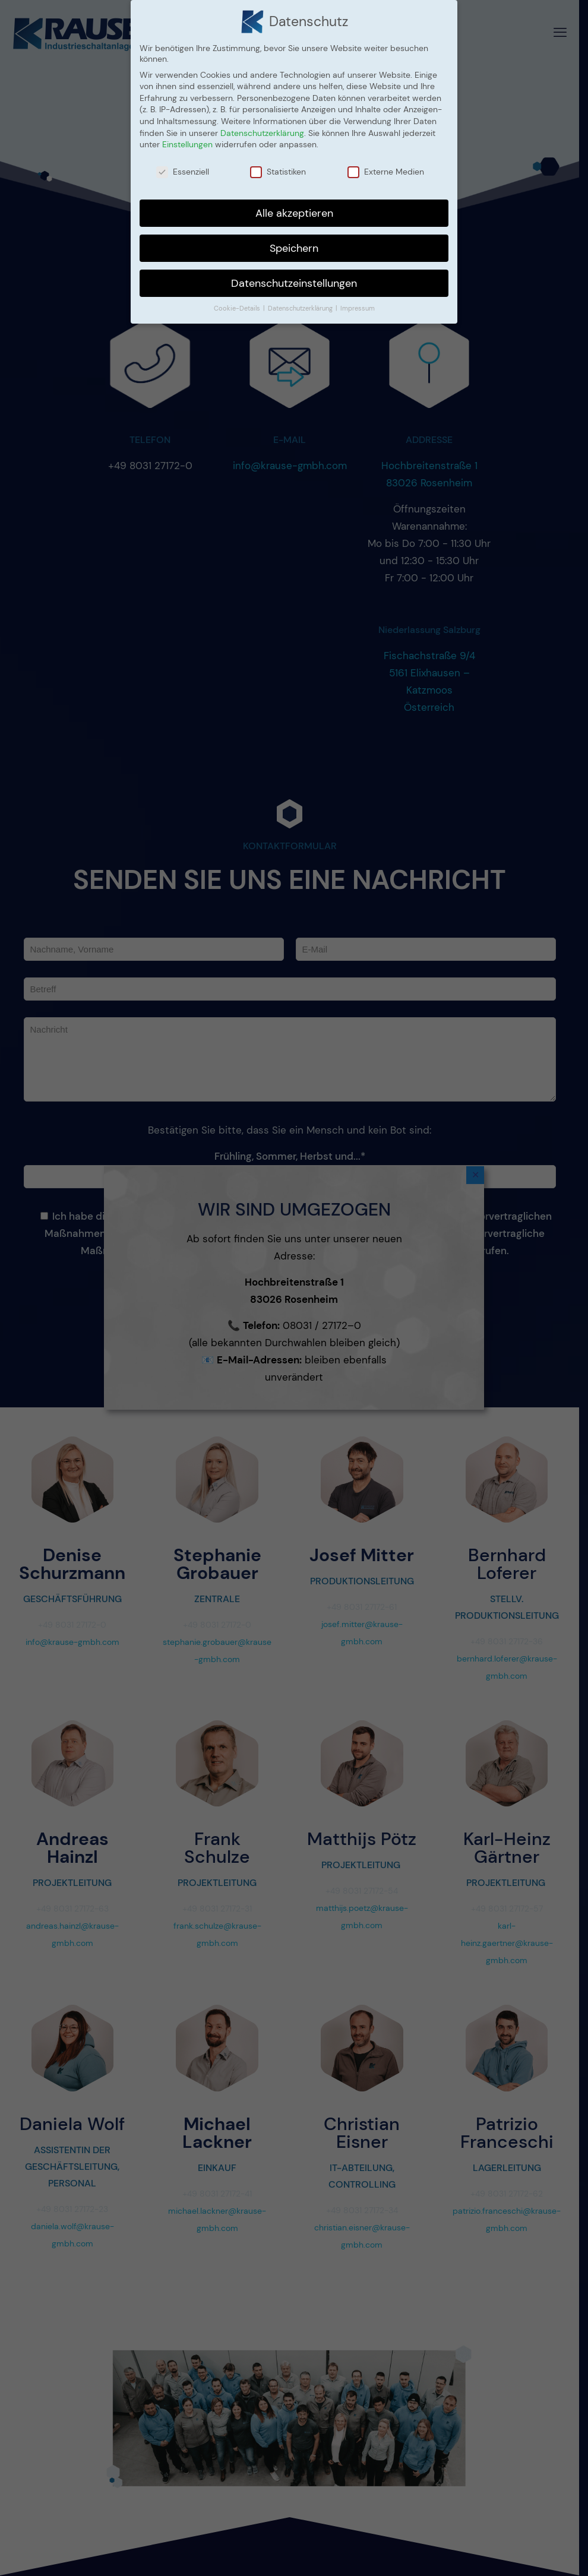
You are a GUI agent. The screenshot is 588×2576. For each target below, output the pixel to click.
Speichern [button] (294, 248)
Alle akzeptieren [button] (294, 213)
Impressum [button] (357, 308)
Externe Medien (385, 171)
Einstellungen (187, 144)
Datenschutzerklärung (262, 133)
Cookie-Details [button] (238, 308)
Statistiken (278, 171)
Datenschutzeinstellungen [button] (294, 283)
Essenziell (182, 171)
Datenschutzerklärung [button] (301, 308)
